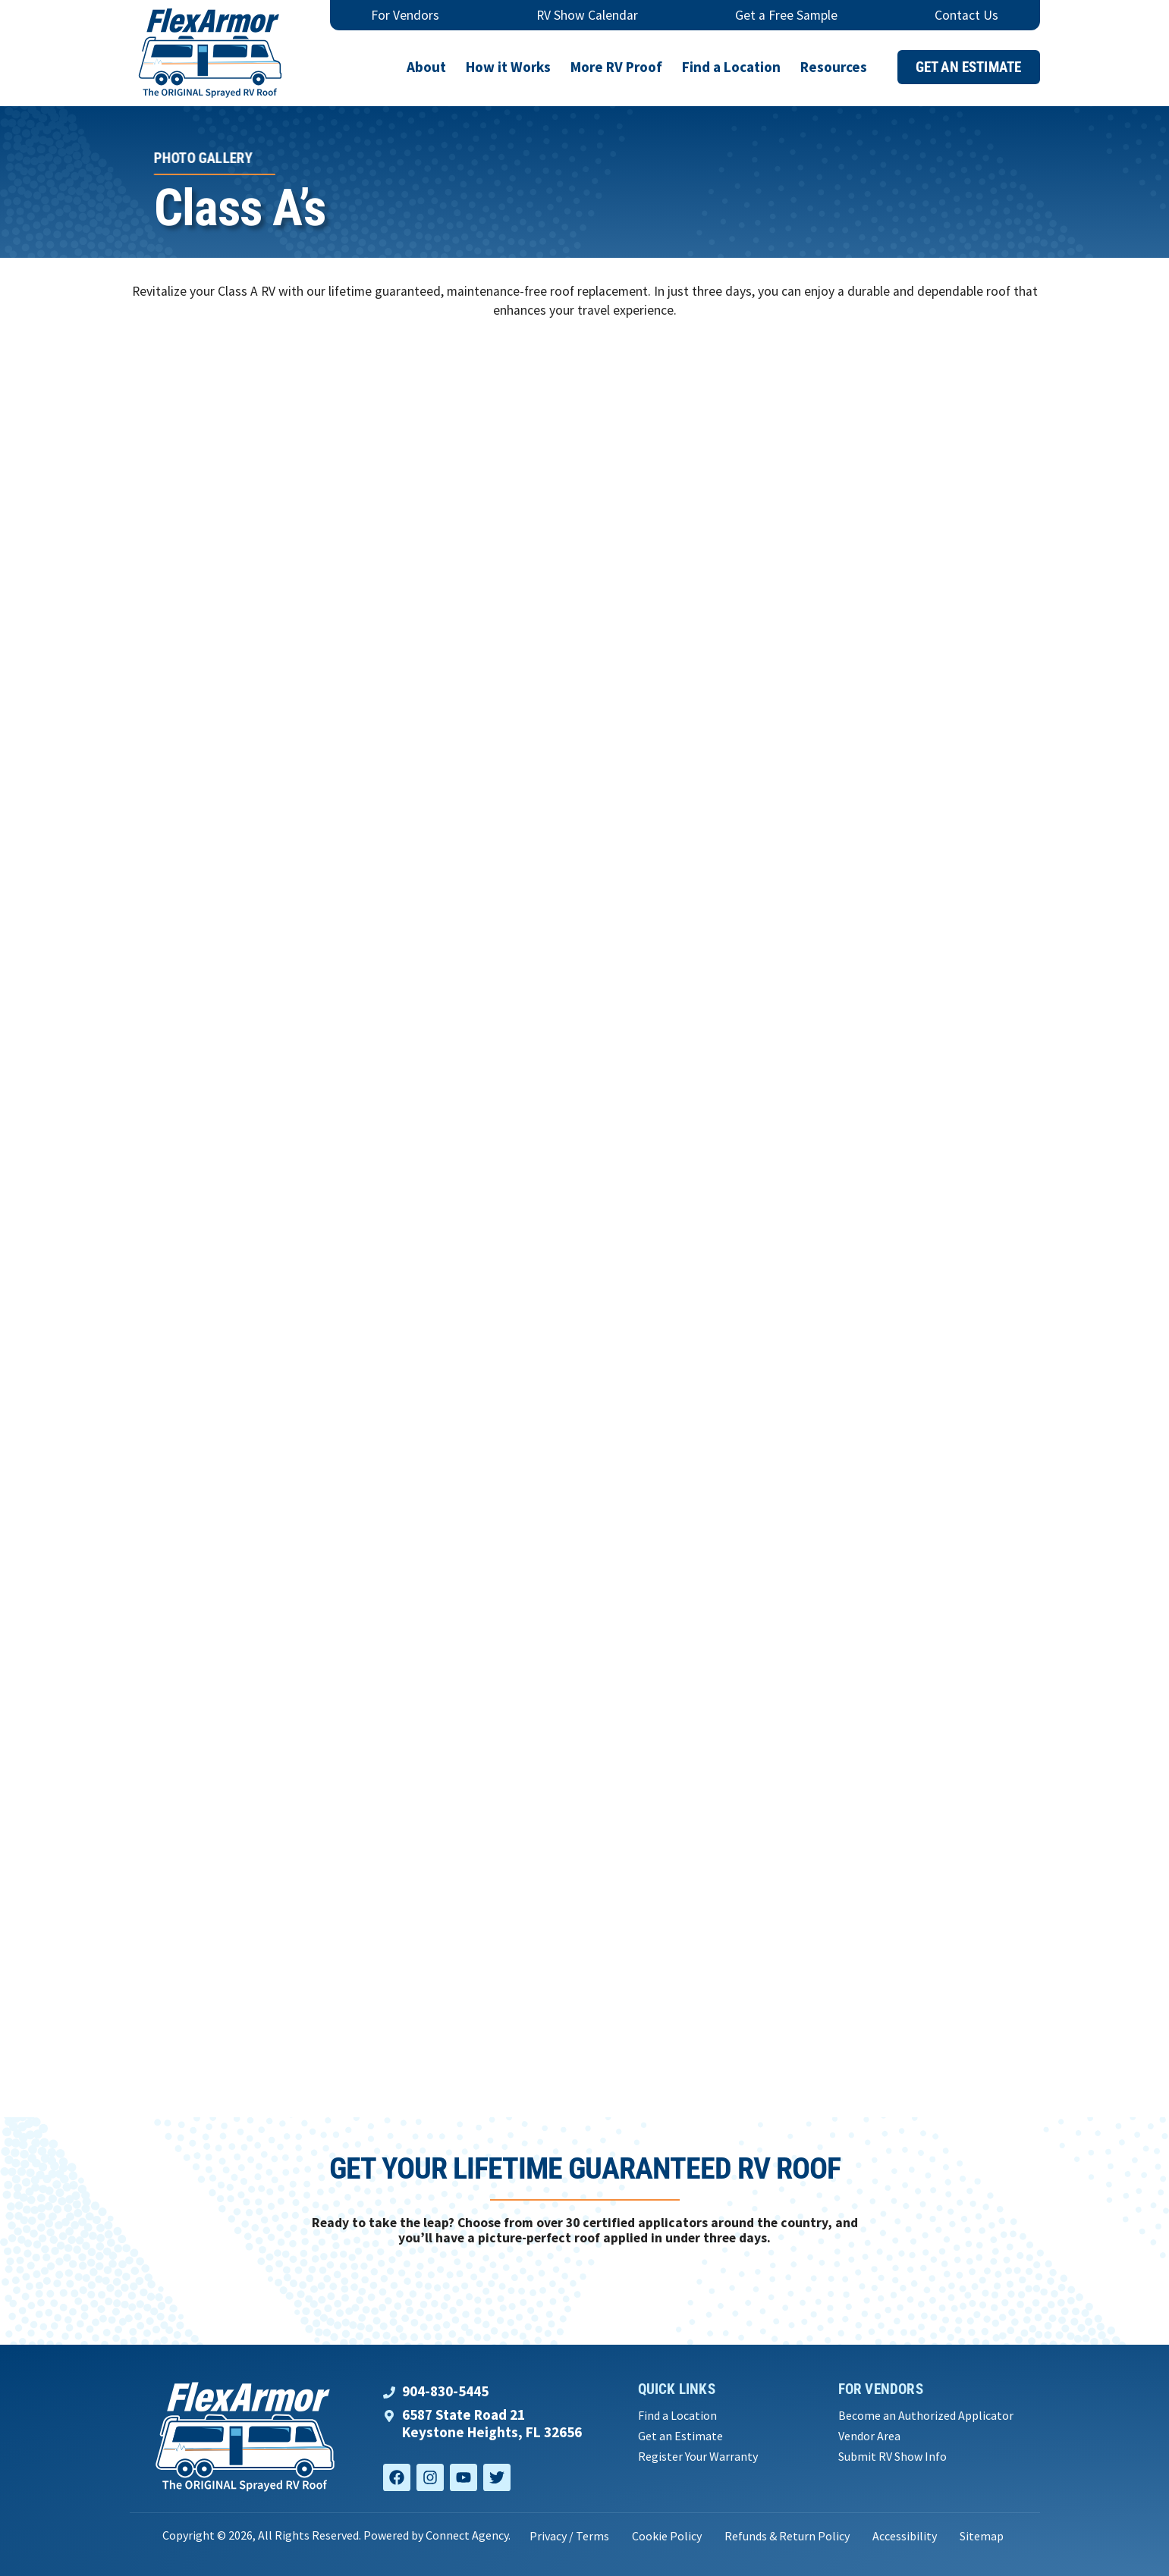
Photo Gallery (202, 158)
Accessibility (904, 2535)
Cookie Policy (667, 2535)
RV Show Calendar (587, 15)
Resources (833, 67)
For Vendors (405, 15)
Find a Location (731, 67)
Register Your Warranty (698, 2456)
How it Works (508, 67)
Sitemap (982, 2535)
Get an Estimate (680, 2436)
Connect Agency (467, 2535)
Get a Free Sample (786, 15)
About (426, 67)
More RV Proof (616, 67)
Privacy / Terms (569, 2535)
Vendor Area (869, 2436)
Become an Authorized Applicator (925, 2415)
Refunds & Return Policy (787, 2535)
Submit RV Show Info (892, 2456)
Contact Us (966, 15)
